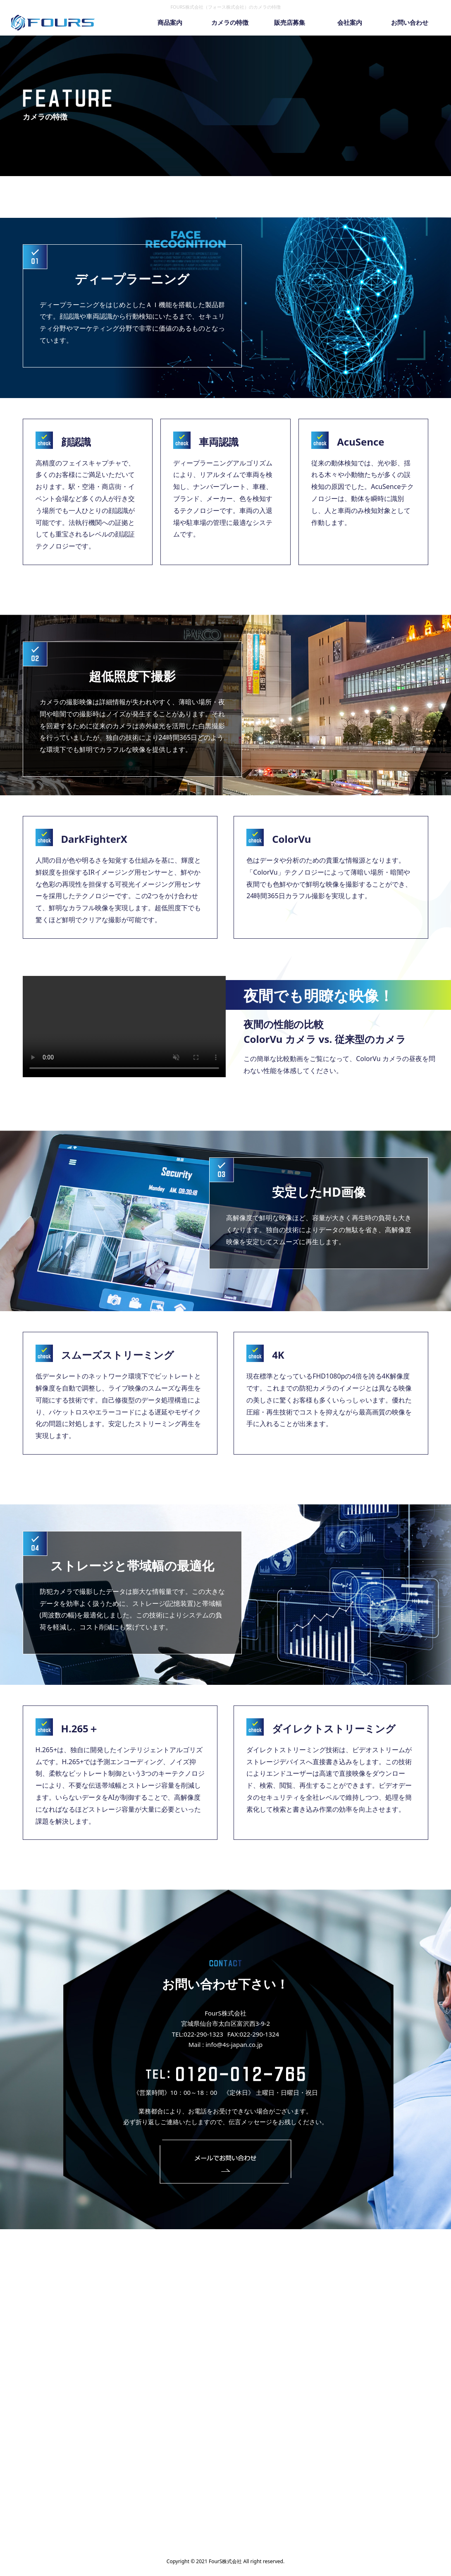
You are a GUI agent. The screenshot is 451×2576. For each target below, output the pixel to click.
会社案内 (349, 22)
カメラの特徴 (229, 22)
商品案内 (169, 22)
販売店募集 (289, 22)
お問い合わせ (409, 22)
